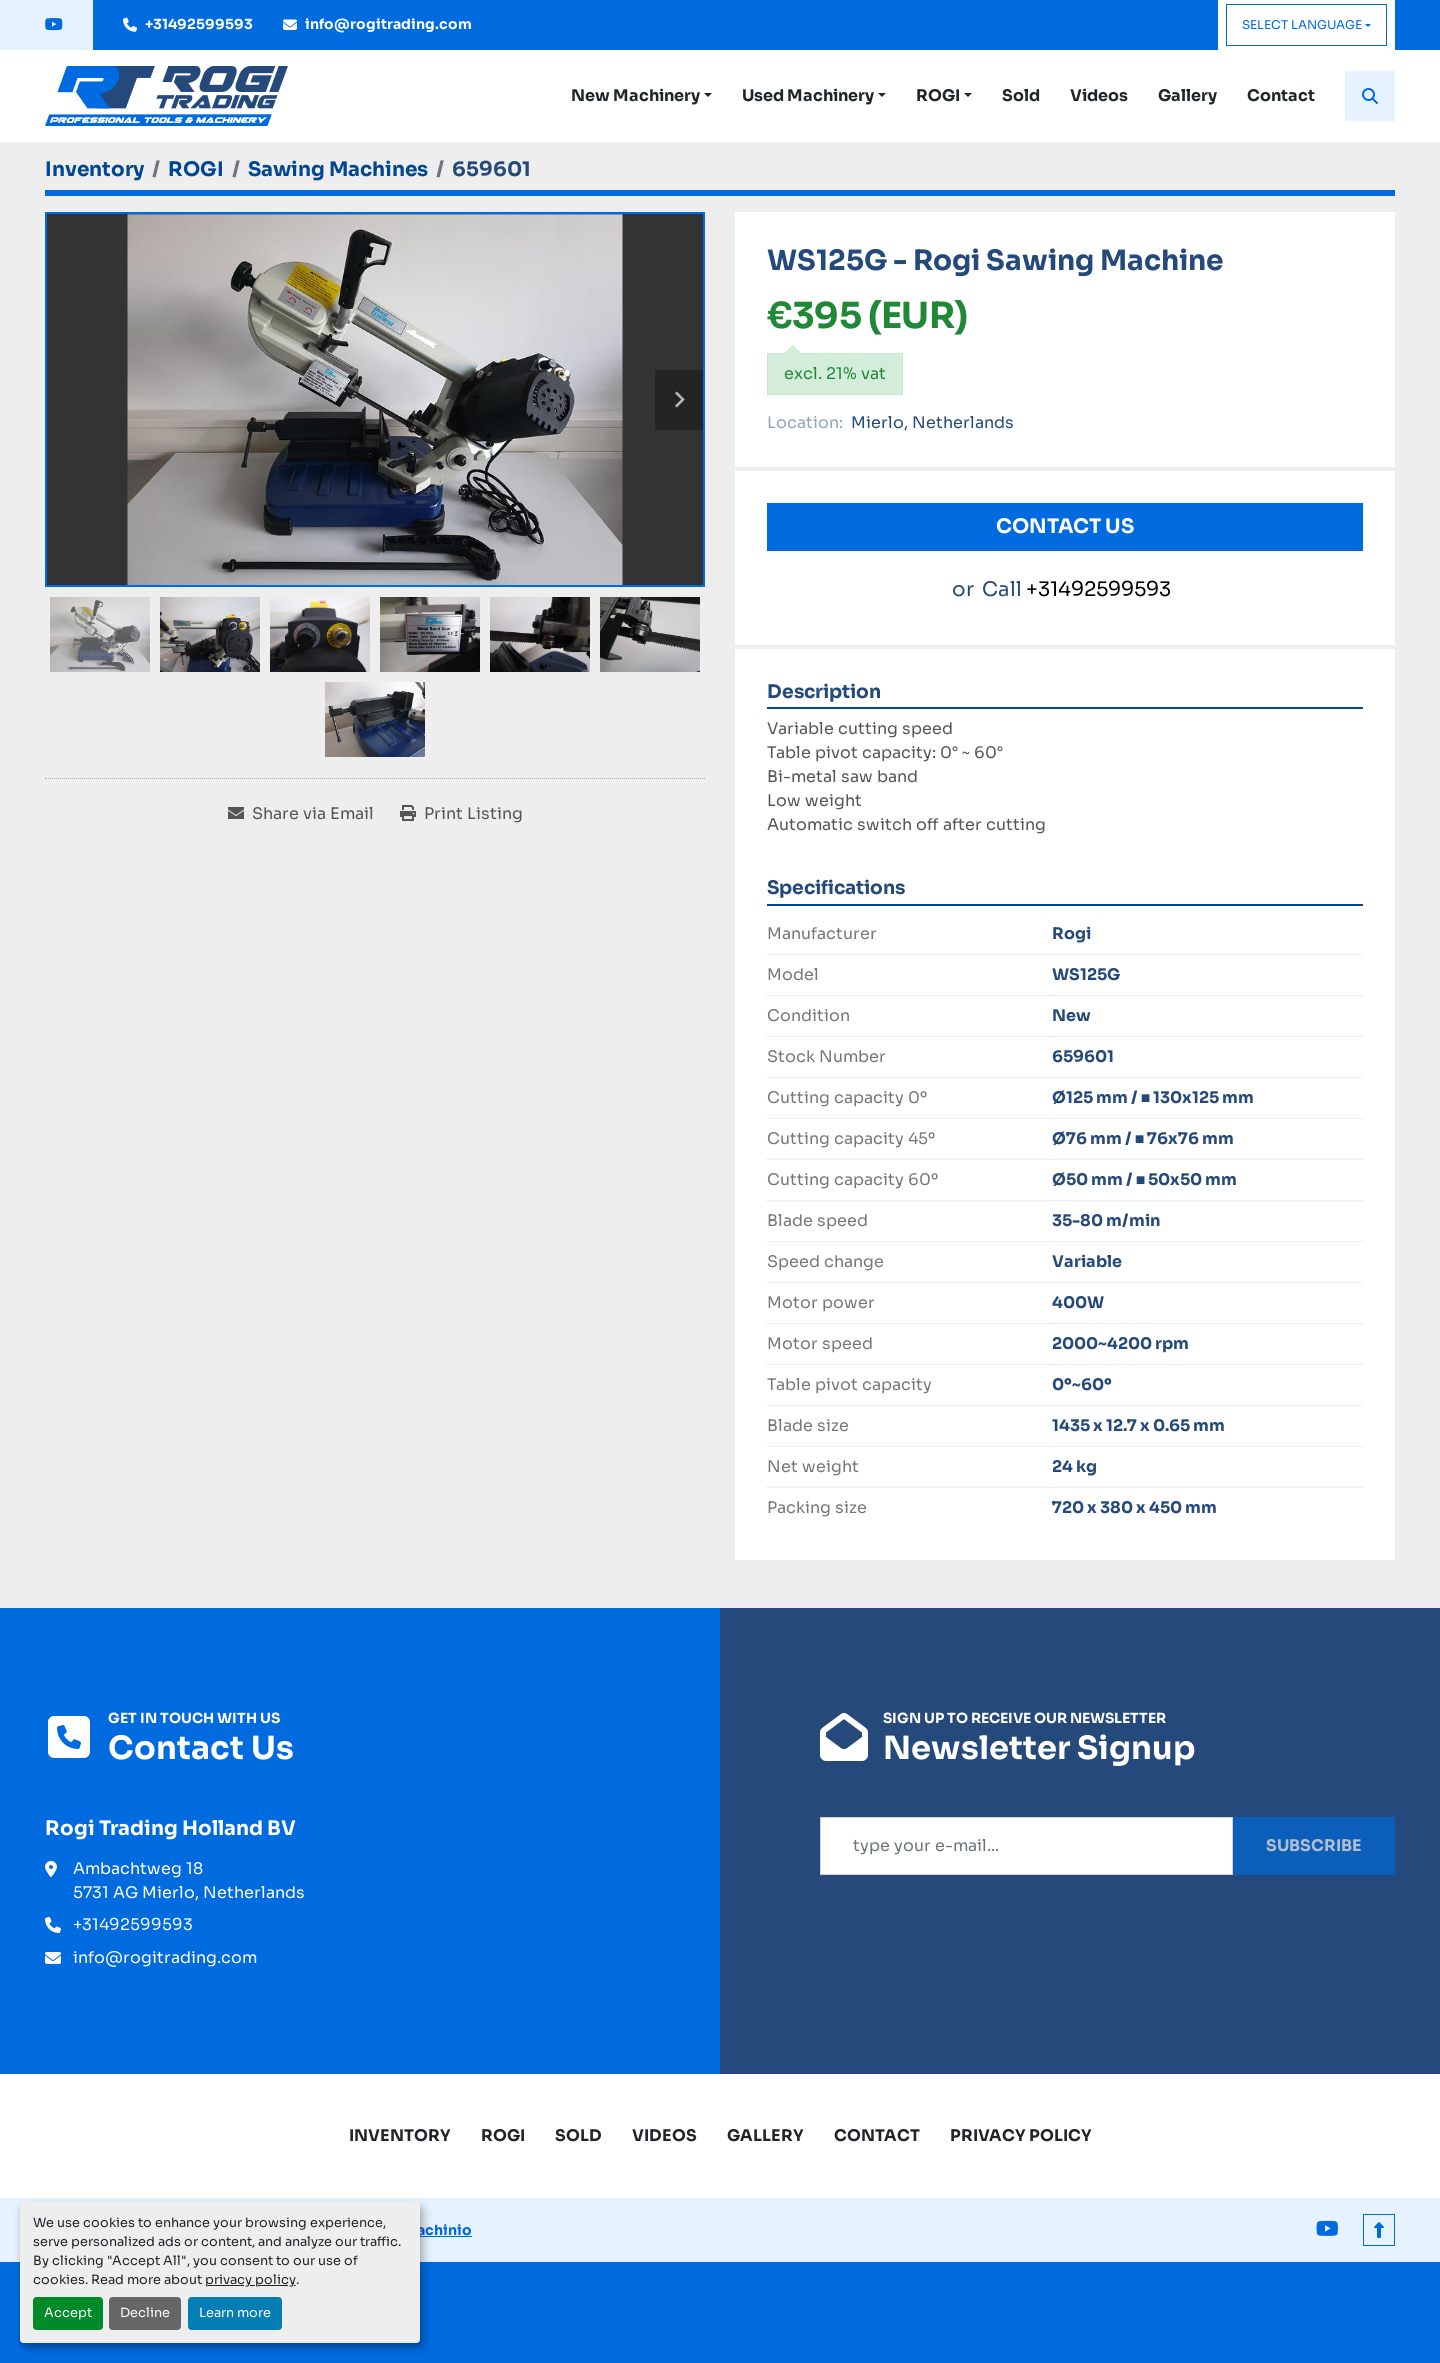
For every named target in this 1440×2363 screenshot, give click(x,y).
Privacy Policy (1021, 2135)
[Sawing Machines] (338, 169)
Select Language (1302, 24)
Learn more (235, 2313)
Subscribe (1314, 1845)
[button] (641, 96)
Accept (68, 2313)
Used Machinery (808, 95)
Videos (1099, 95)
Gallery (1187, 95)
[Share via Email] (301, 814)
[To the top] (1379, 2230)
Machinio (437, 2230)
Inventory (400, 2135)
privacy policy (250, 2280)
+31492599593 (199, 24)
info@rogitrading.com (388, 24)
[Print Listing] (461, 814)
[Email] (1026, 1846)
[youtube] (54, 25)
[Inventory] (94, 169)
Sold (1021, 95)
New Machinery (635, 95)
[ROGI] (196, 169)
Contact (1281, 95)
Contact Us (1065, 526)
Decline (145, 2313)
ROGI (938, 95)
